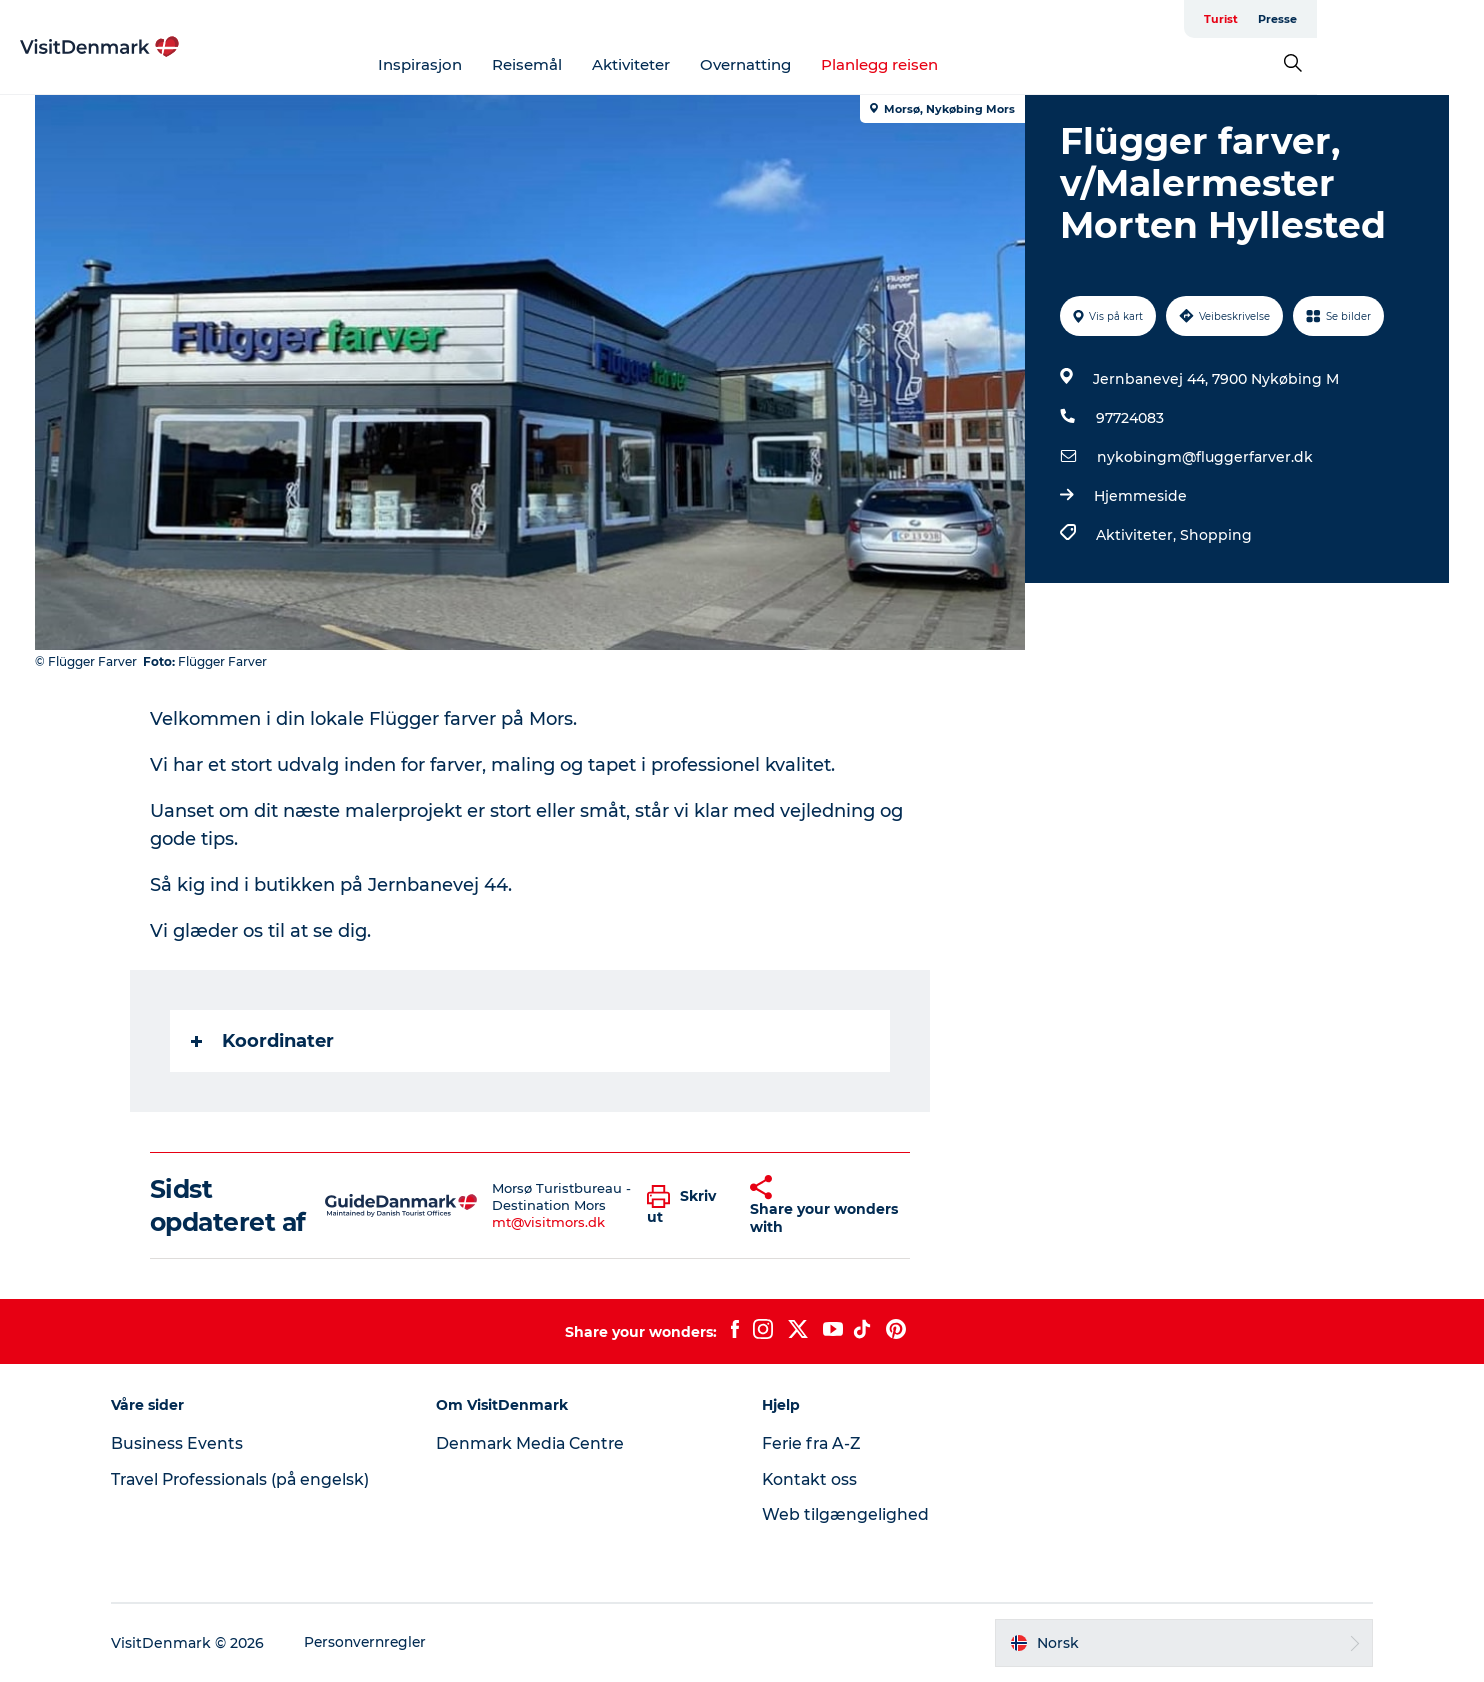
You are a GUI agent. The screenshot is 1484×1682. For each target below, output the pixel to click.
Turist (1371, 19)
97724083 (1129, 418)
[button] (684, 1206)
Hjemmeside (1139, 496)
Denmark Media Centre (538, 1443)
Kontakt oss (810, 1479)
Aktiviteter (715, 64)
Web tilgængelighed (845, 1514)
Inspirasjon (504, 64)
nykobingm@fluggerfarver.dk (1204, 457)
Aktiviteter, (1137, 535)
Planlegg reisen (963, 64)
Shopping (1215, 535)
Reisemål (611, 64)
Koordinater (263, 1041)
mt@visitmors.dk (549, 1222)
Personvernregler (379, 1643)
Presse (1427, 19)
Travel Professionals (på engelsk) (254, 1479)
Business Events (188, 1443)
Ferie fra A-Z (813, 1443)
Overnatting (829, 64)
